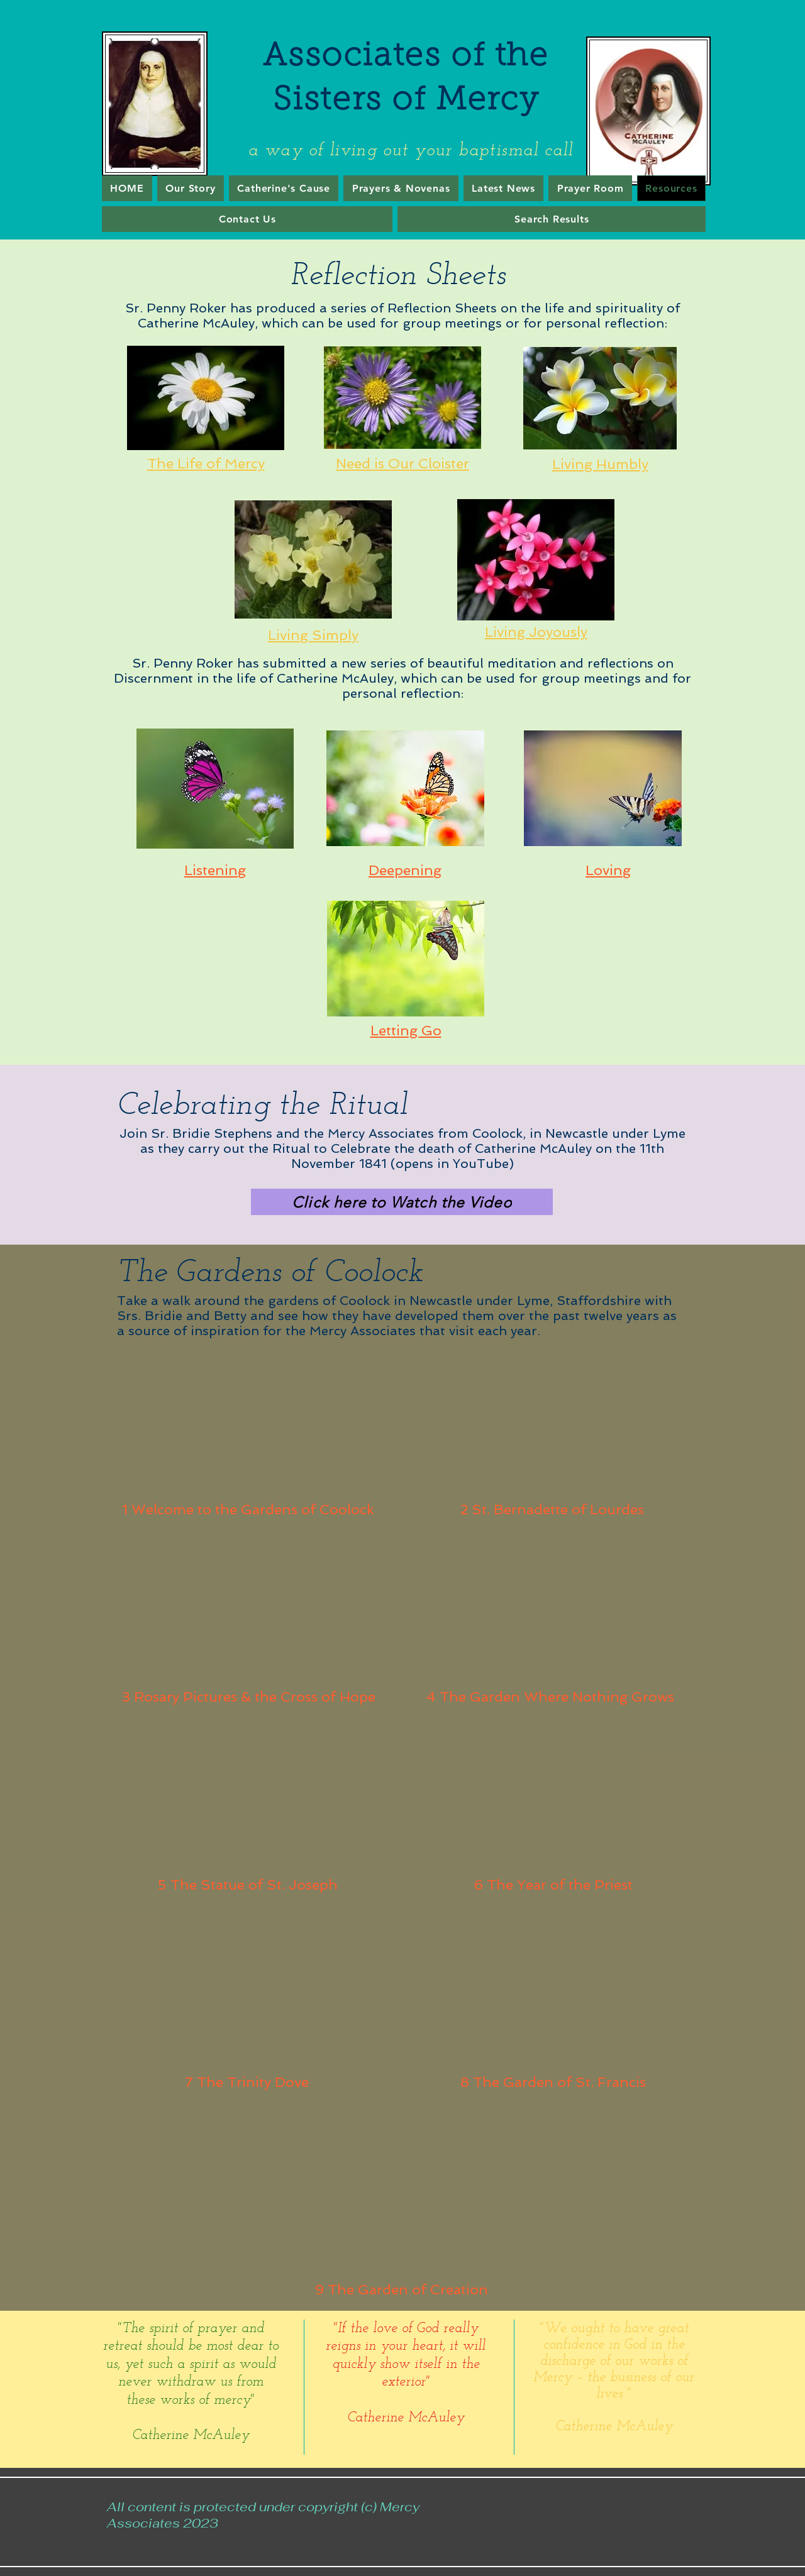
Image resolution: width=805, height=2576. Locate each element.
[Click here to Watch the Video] (402, 1202)
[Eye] (205, 398)
